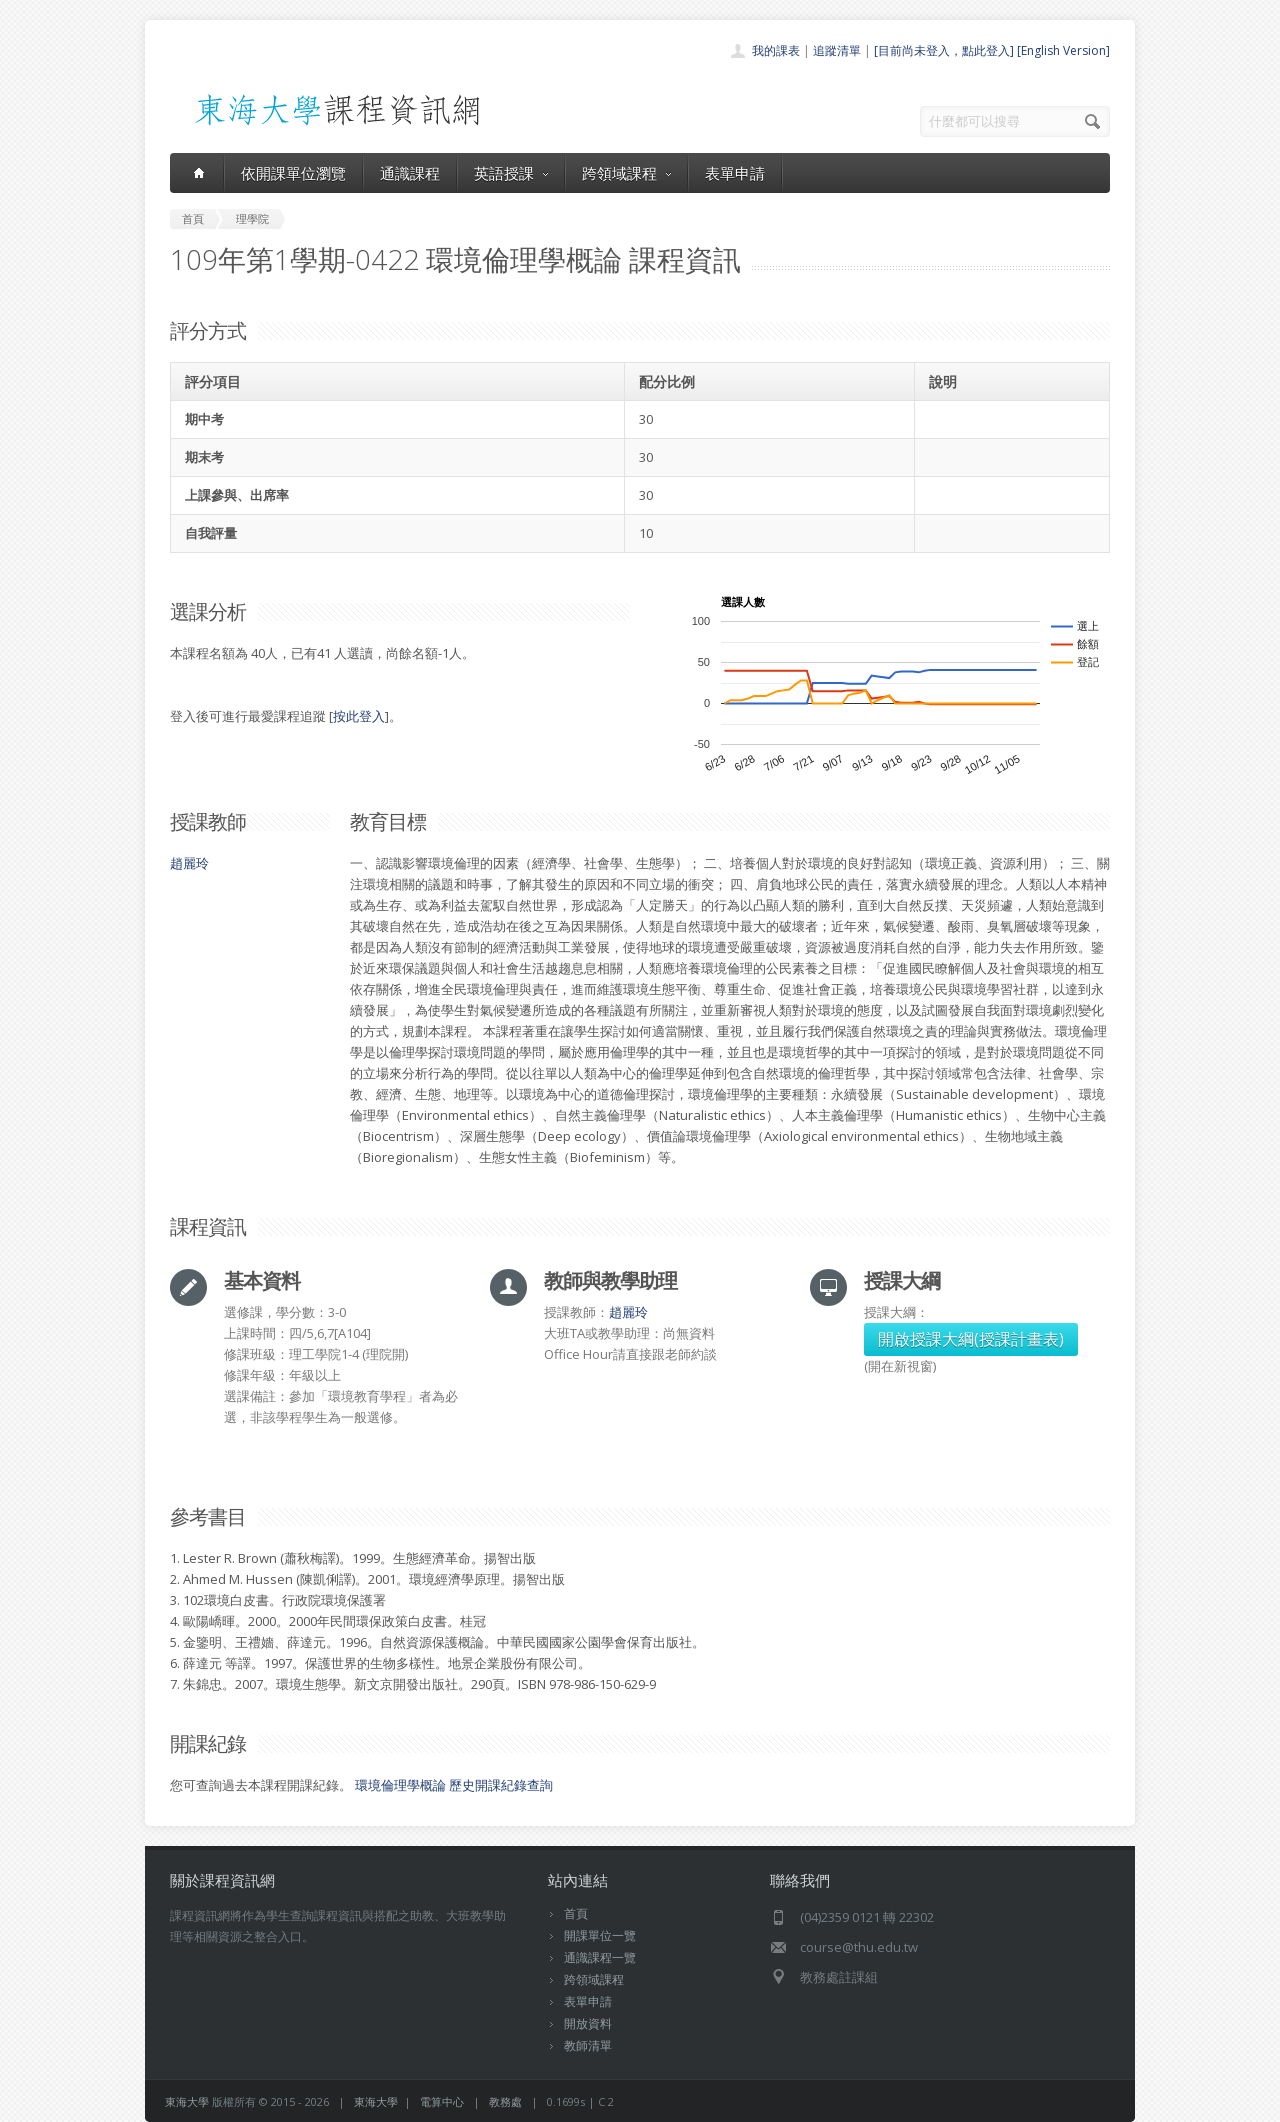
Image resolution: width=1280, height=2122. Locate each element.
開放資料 (588, 2023)
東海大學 (187, 2101)
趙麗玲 (189, 863)
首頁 (576, 1913)
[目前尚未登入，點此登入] (944, 50)
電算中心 (442, 2101)
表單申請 (735, 173)
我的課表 (776, 50)
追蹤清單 (837, 50)
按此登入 (359, 716)
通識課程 (410, 173)
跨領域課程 (626, 173)
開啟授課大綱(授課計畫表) (971, 1339)
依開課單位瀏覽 (293, 173)
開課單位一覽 (600, 1935)
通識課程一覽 (600, 1957)
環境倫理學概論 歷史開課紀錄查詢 (454, 1785)
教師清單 (588, 2045)
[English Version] (1063, 50)
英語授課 (511, 173)
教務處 (505, 2101)
